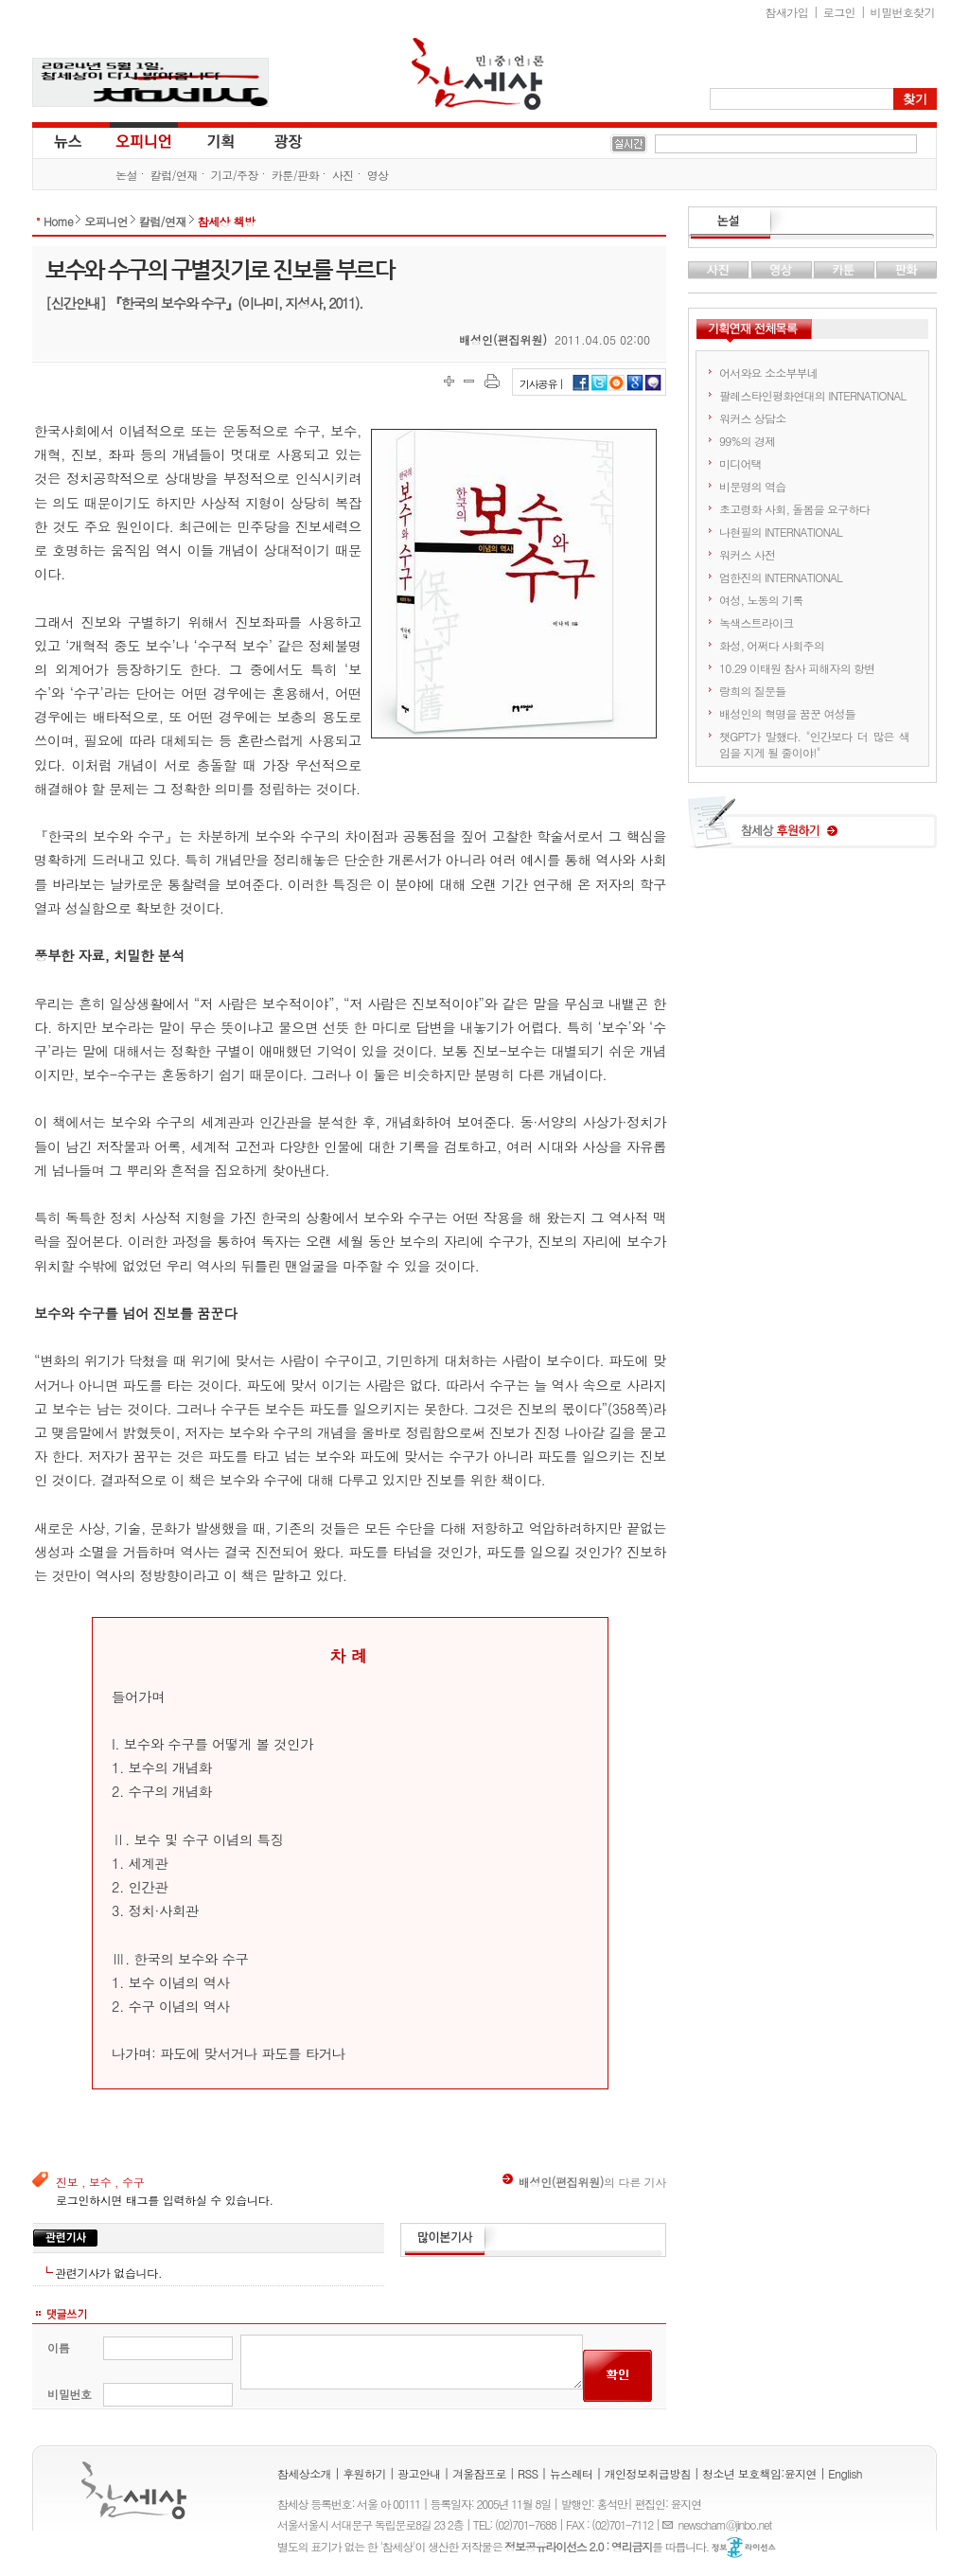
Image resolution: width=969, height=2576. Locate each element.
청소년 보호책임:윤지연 (759, 2473)
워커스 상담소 (752, 418)
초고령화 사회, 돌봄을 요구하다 (794, 509)
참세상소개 (304, 2473)
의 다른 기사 (584, 2182)
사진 (343, 175)
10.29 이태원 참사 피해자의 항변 (797, 668)
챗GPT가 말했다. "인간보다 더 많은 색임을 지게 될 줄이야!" (814, 744)
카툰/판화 (295, 175)
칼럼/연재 (174, 175)
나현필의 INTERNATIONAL (780, 532)
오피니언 (144, 140)
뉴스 (66, 140)
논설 (126, 175)
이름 (58, 2347)
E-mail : (670, 2524)
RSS (528, 2473)
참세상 (478, 74)
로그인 (839, 12)
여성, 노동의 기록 (761, 600)
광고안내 (419, 2473)
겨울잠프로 (479, 2473)
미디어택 (740, 463)
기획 (221, 140)
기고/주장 (234, 175)
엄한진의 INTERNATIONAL (780, 577)
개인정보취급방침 (648, 2473)
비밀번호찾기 (903, 12)
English (845, 2473)
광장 (274, 140)
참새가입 (787, 12)
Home (58, 221)
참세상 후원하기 (812, 829)
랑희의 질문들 (752, 691)
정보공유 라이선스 (744, 2547)
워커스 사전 (747, 554)
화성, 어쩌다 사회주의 (771, 645)
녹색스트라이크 (756, 622)
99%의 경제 (747, 441)
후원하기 (364, 2473)
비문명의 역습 (752, 486)
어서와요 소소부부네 (768, 372)
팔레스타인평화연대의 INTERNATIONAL (812, 395)
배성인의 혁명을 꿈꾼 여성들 (787, 713)
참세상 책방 (226, 221)
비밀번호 (69, 2394)
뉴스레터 (571, 2473)
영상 (378, 175)
